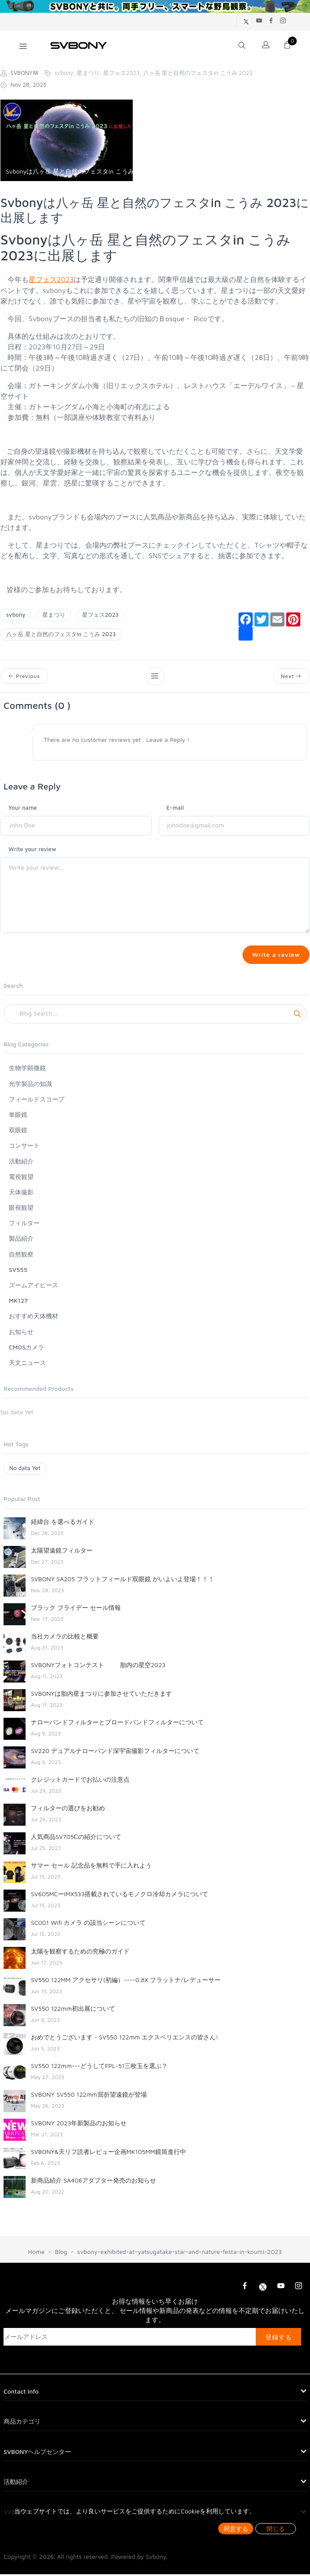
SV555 (18, 1271)
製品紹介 (21, 1240)
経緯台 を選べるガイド (62, 1523)
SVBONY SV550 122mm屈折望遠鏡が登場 (89, 2096)
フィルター (24, 1224)
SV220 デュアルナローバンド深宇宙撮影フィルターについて (115, 1752)
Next (290, 676)
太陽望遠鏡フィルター (62, 1552)
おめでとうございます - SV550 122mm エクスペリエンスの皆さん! (124, 2038)
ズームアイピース (33, 1286)
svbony (16, 614)
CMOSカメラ (26, 1349)
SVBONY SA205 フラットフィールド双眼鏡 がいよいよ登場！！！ (122, 1580)
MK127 (18, 1302)
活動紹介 (21, 1162)
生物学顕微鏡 (27, 1069)
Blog (61, 2253)
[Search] (155, 1015)
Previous (25, 676)
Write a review (275, 956)
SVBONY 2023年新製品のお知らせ (79, 2124)
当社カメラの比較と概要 (65, 1638)
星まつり (53, 614)
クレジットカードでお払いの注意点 (80, 1781)
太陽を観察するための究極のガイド (80, 1953)
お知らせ (21, 1333)
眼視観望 (21, 1209)
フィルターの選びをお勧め (68, 1809)
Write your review (32, 849)
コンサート (24, 1147)
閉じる (275, 2528)
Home (36, 2253)
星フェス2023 (51, 279)
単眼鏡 (18, 1116)
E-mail (175, 808)
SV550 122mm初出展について (73, 2010)
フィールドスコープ (36, 1101)
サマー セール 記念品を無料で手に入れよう (91, 1867)
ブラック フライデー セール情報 (76, 1609)
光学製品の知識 (30, 1085)
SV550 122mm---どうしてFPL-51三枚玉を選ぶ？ (99, 2067)
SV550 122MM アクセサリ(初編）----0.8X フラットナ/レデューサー (125, 1981)
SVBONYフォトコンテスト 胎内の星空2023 (98, 1666)
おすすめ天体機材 (33, 1317)
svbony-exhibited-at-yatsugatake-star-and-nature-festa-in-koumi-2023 (179, 2253)
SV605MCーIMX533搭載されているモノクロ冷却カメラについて (119, 1895)
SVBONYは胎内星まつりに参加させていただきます (101, 1695)
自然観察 (21, 1256)
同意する (236, 2528)
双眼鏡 (18, 1131)
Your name (22, 808)
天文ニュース (27, 1364)
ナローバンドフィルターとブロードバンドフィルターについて (117, 1723)
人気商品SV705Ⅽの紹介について (76, 1838)
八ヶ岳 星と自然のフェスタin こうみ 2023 (61, 634)
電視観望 (21, 1178)
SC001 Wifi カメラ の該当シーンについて (88, 1924)
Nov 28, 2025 (23, 84)
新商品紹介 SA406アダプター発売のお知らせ (93, 2182)
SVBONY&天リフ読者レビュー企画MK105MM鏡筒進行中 (108, 2153)
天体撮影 (21, 1193)
